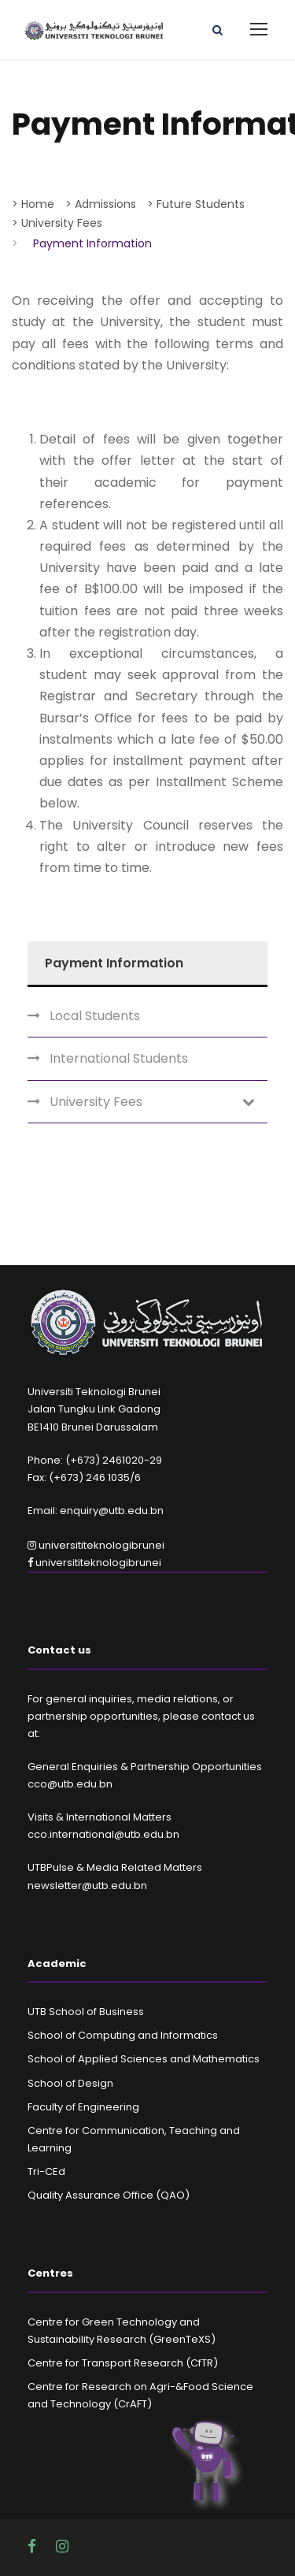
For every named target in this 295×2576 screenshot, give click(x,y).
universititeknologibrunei (96, 1545)
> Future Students (196, 204)
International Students (119, 1058)
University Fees (96, 1102)
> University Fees (57, 223)
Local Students (95, 1016)
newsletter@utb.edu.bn (87, 1885)
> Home (33, 204)
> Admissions (100, 204)
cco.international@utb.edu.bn (103, 1834)
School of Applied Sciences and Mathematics (144, 2058)
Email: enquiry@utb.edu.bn (96, 1510)
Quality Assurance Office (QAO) (109, 2195)
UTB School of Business (86, 2011)
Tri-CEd (46, 2171)
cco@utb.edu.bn (70, 1783)
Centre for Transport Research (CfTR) (123, 2362)
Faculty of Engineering (83, 2106)
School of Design (70, 2083)
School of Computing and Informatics (123, 2035)
